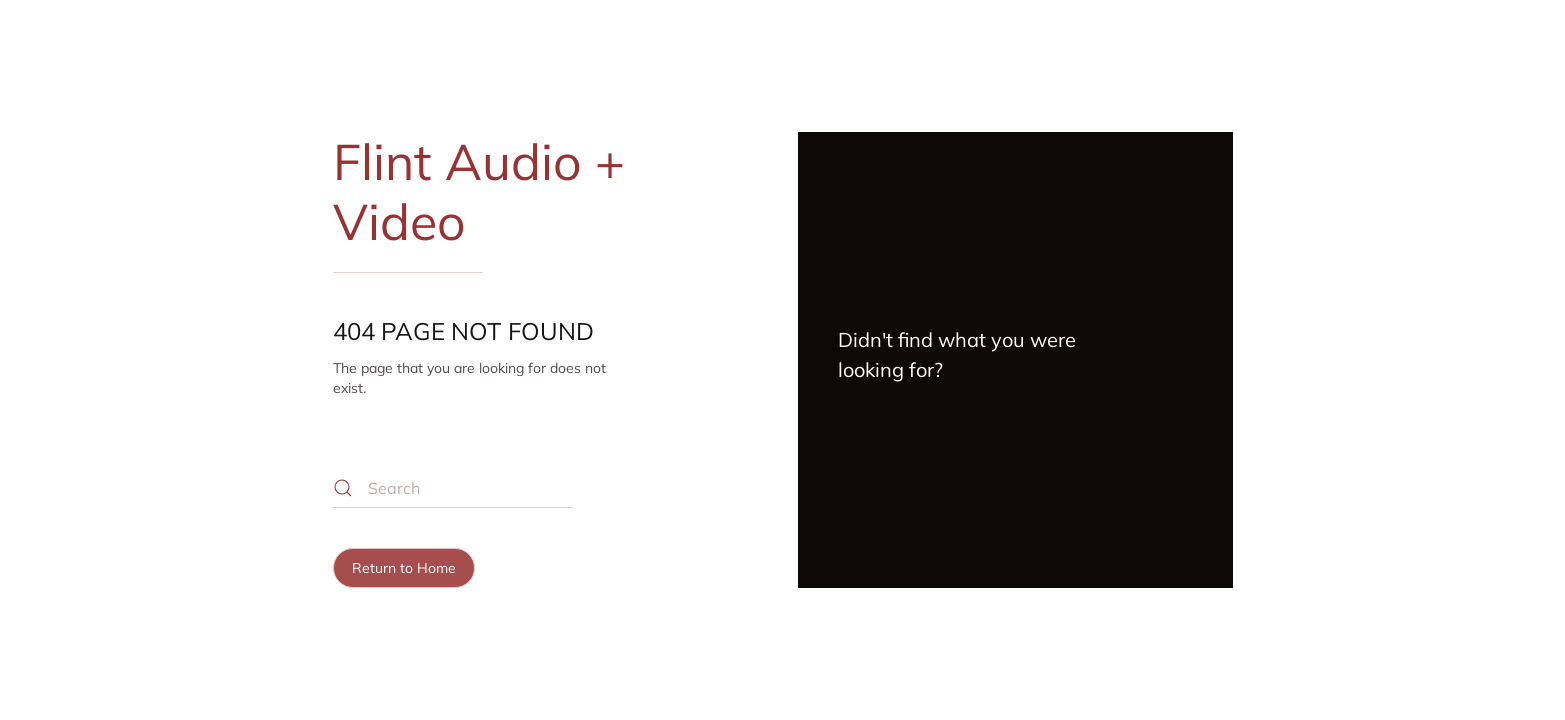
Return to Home (404, 568)
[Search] (453, 488)
